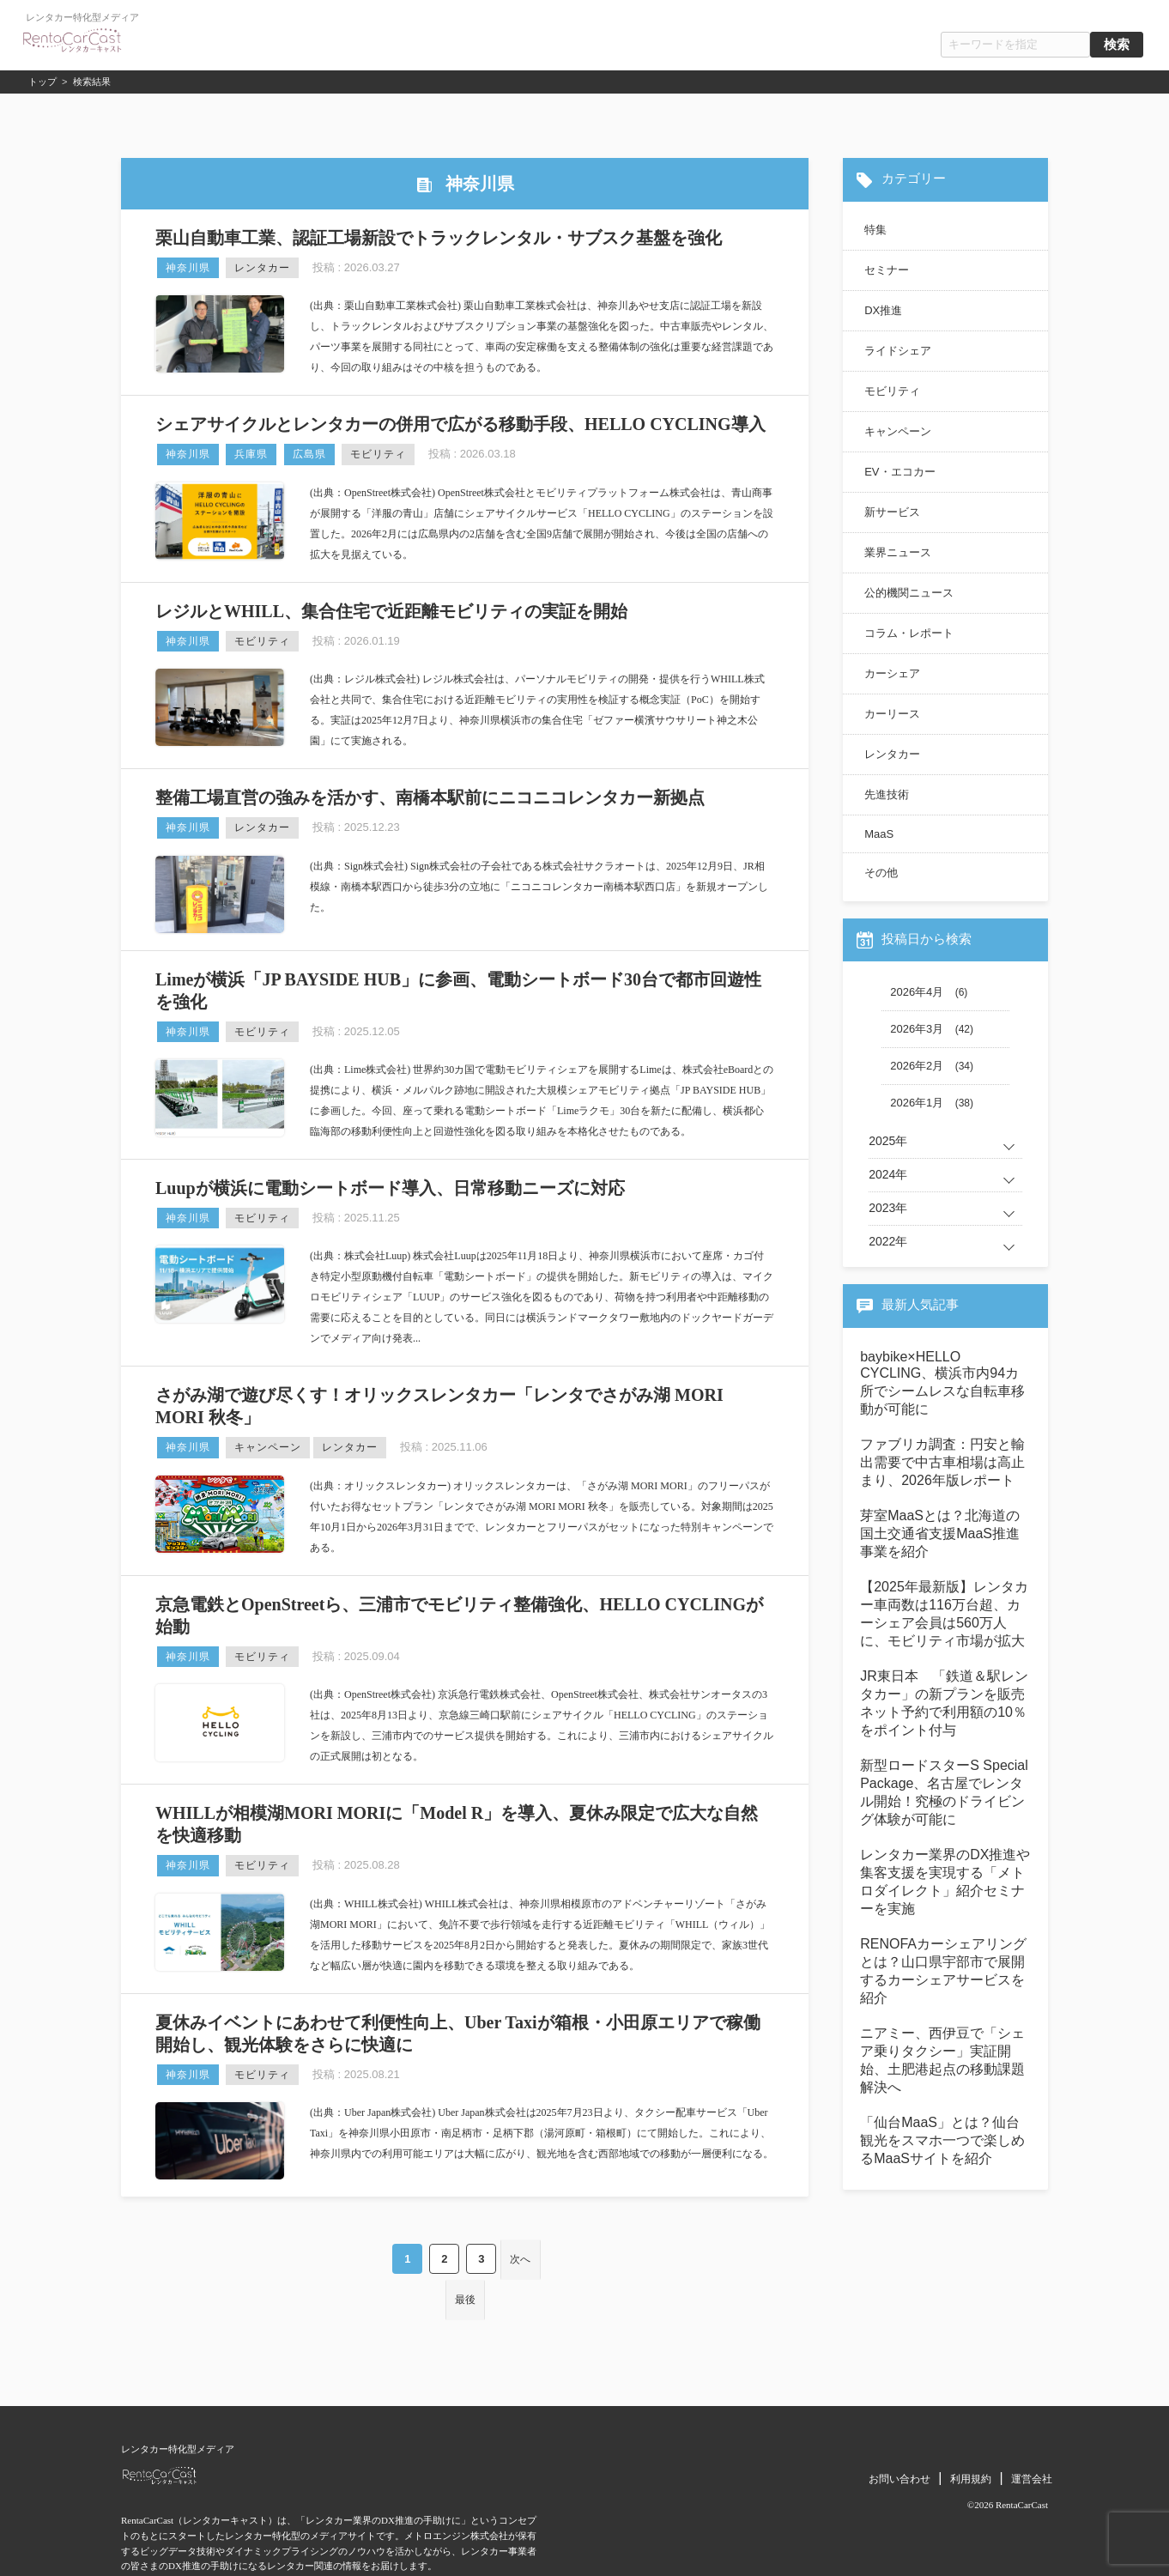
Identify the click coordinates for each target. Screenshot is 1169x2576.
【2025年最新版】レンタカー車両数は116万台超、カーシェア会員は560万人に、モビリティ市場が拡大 (944, 1613)
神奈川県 (188, 268)
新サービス (892, 512)
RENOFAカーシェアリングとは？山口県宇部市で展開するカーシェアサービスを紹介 (943, 1971)
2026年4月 (916, 991)
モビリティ (378, 454)
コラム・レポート (909, 633)
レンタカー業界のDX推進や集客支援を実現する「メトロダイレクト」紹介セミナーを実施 (945, 1881)
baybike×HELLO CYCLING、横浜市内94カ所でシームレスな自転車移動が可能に (942, 1382)
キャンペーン (267, 1447)
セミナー (886, 270)
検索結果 (92, 81)
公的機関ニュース (909, 592)
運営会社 (1031, 2429)
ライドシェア (897, 350)
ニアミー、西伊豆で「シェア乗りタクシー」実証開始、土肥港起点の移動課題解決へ (942, 2060)
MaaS (878, 833)
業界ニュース (897, 552)
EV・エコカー (899, 471)
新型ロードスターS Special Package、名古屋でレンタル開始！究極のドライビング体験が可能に (944, 1792)
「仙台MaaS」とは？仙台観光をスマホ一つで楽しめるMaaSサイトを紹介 (942, 2140)
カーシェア (892, 673)
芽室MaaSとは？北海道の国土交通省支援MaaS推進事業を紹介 (940, 1533)
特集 (875, 229)
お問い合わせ (899, 2429)
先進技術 (886, 794)
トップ (42, 81)
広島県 (309, 454)
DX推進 (883, 310)
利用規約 (970, 2429)
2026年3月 (916, 1028)
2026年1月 (916, 1102)
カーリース (892, 713)
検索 (1117, 45)
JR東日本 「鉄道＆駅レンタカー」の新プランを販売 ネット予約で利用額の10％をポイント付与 (945, 1703)
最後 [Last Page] (552, 2255)
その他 (881, 872)
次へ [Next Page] (488, 2255)
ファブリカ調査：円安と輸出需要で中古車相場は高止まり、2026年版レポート (942, 1462)
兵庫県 (251, 454)
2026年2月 (916, 1065)
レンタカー (262, 268)
